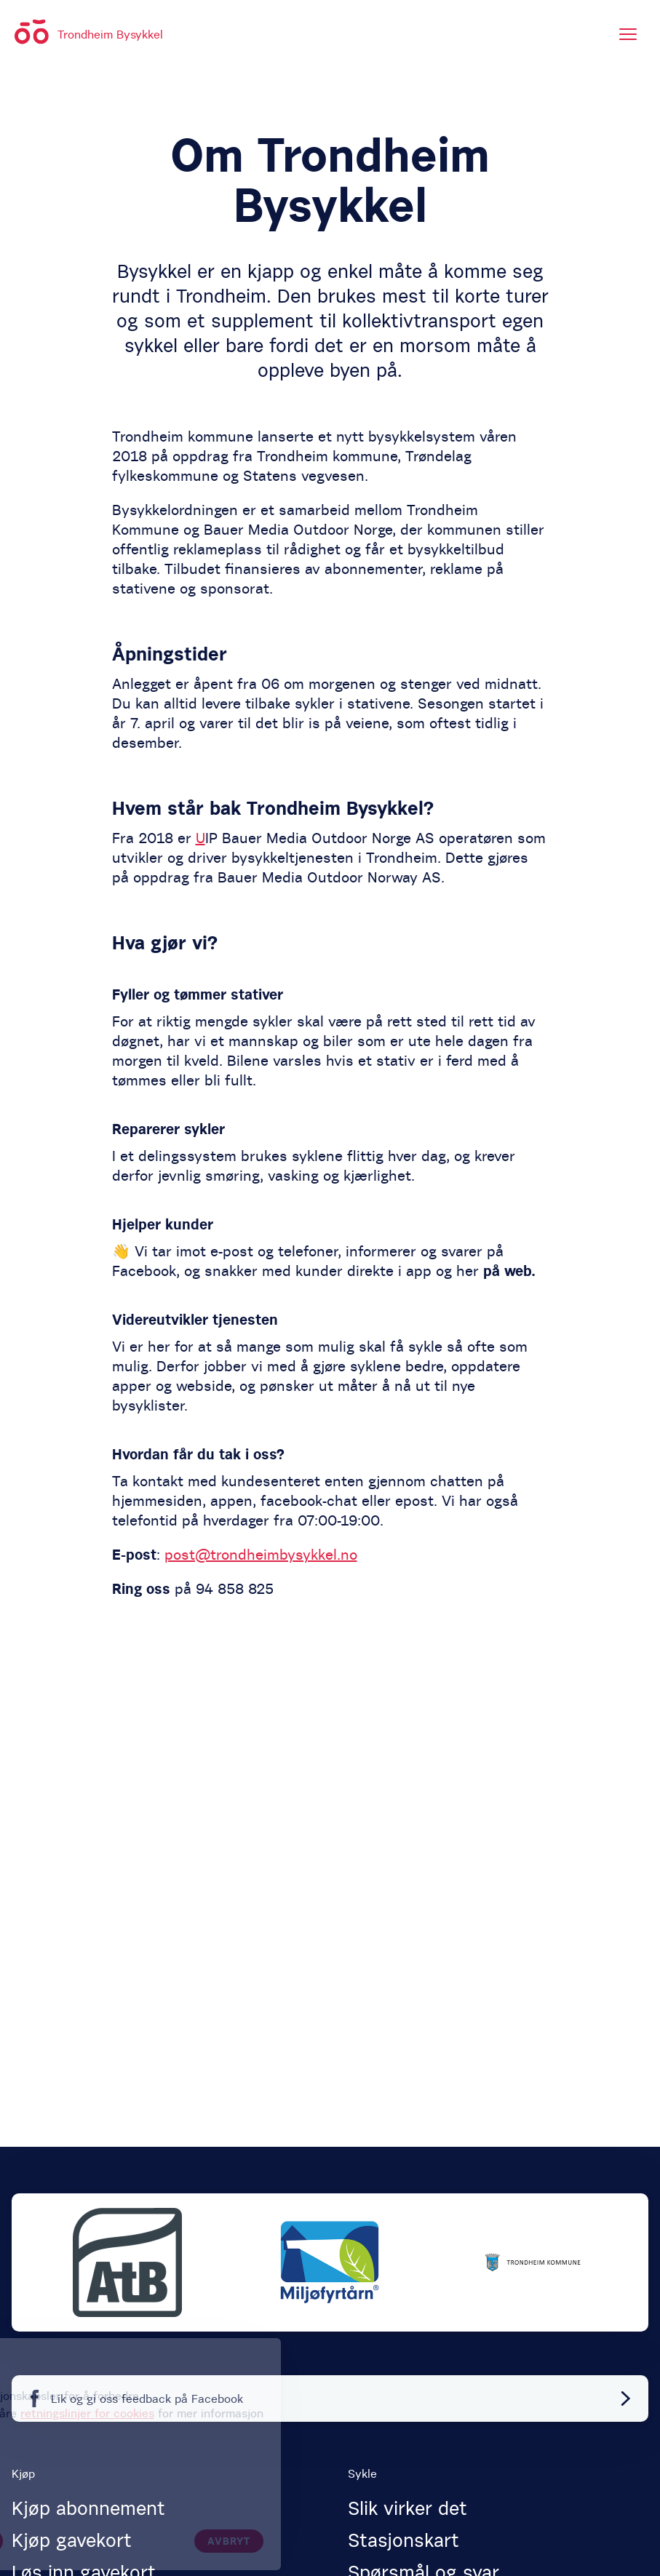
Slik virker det (407, 2508)
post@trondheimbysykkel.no (260, 1554)
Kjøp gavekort (72, 2540)
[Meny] (628, 34)
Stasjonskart (403, 2540)
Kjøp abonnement (88, 2508)
